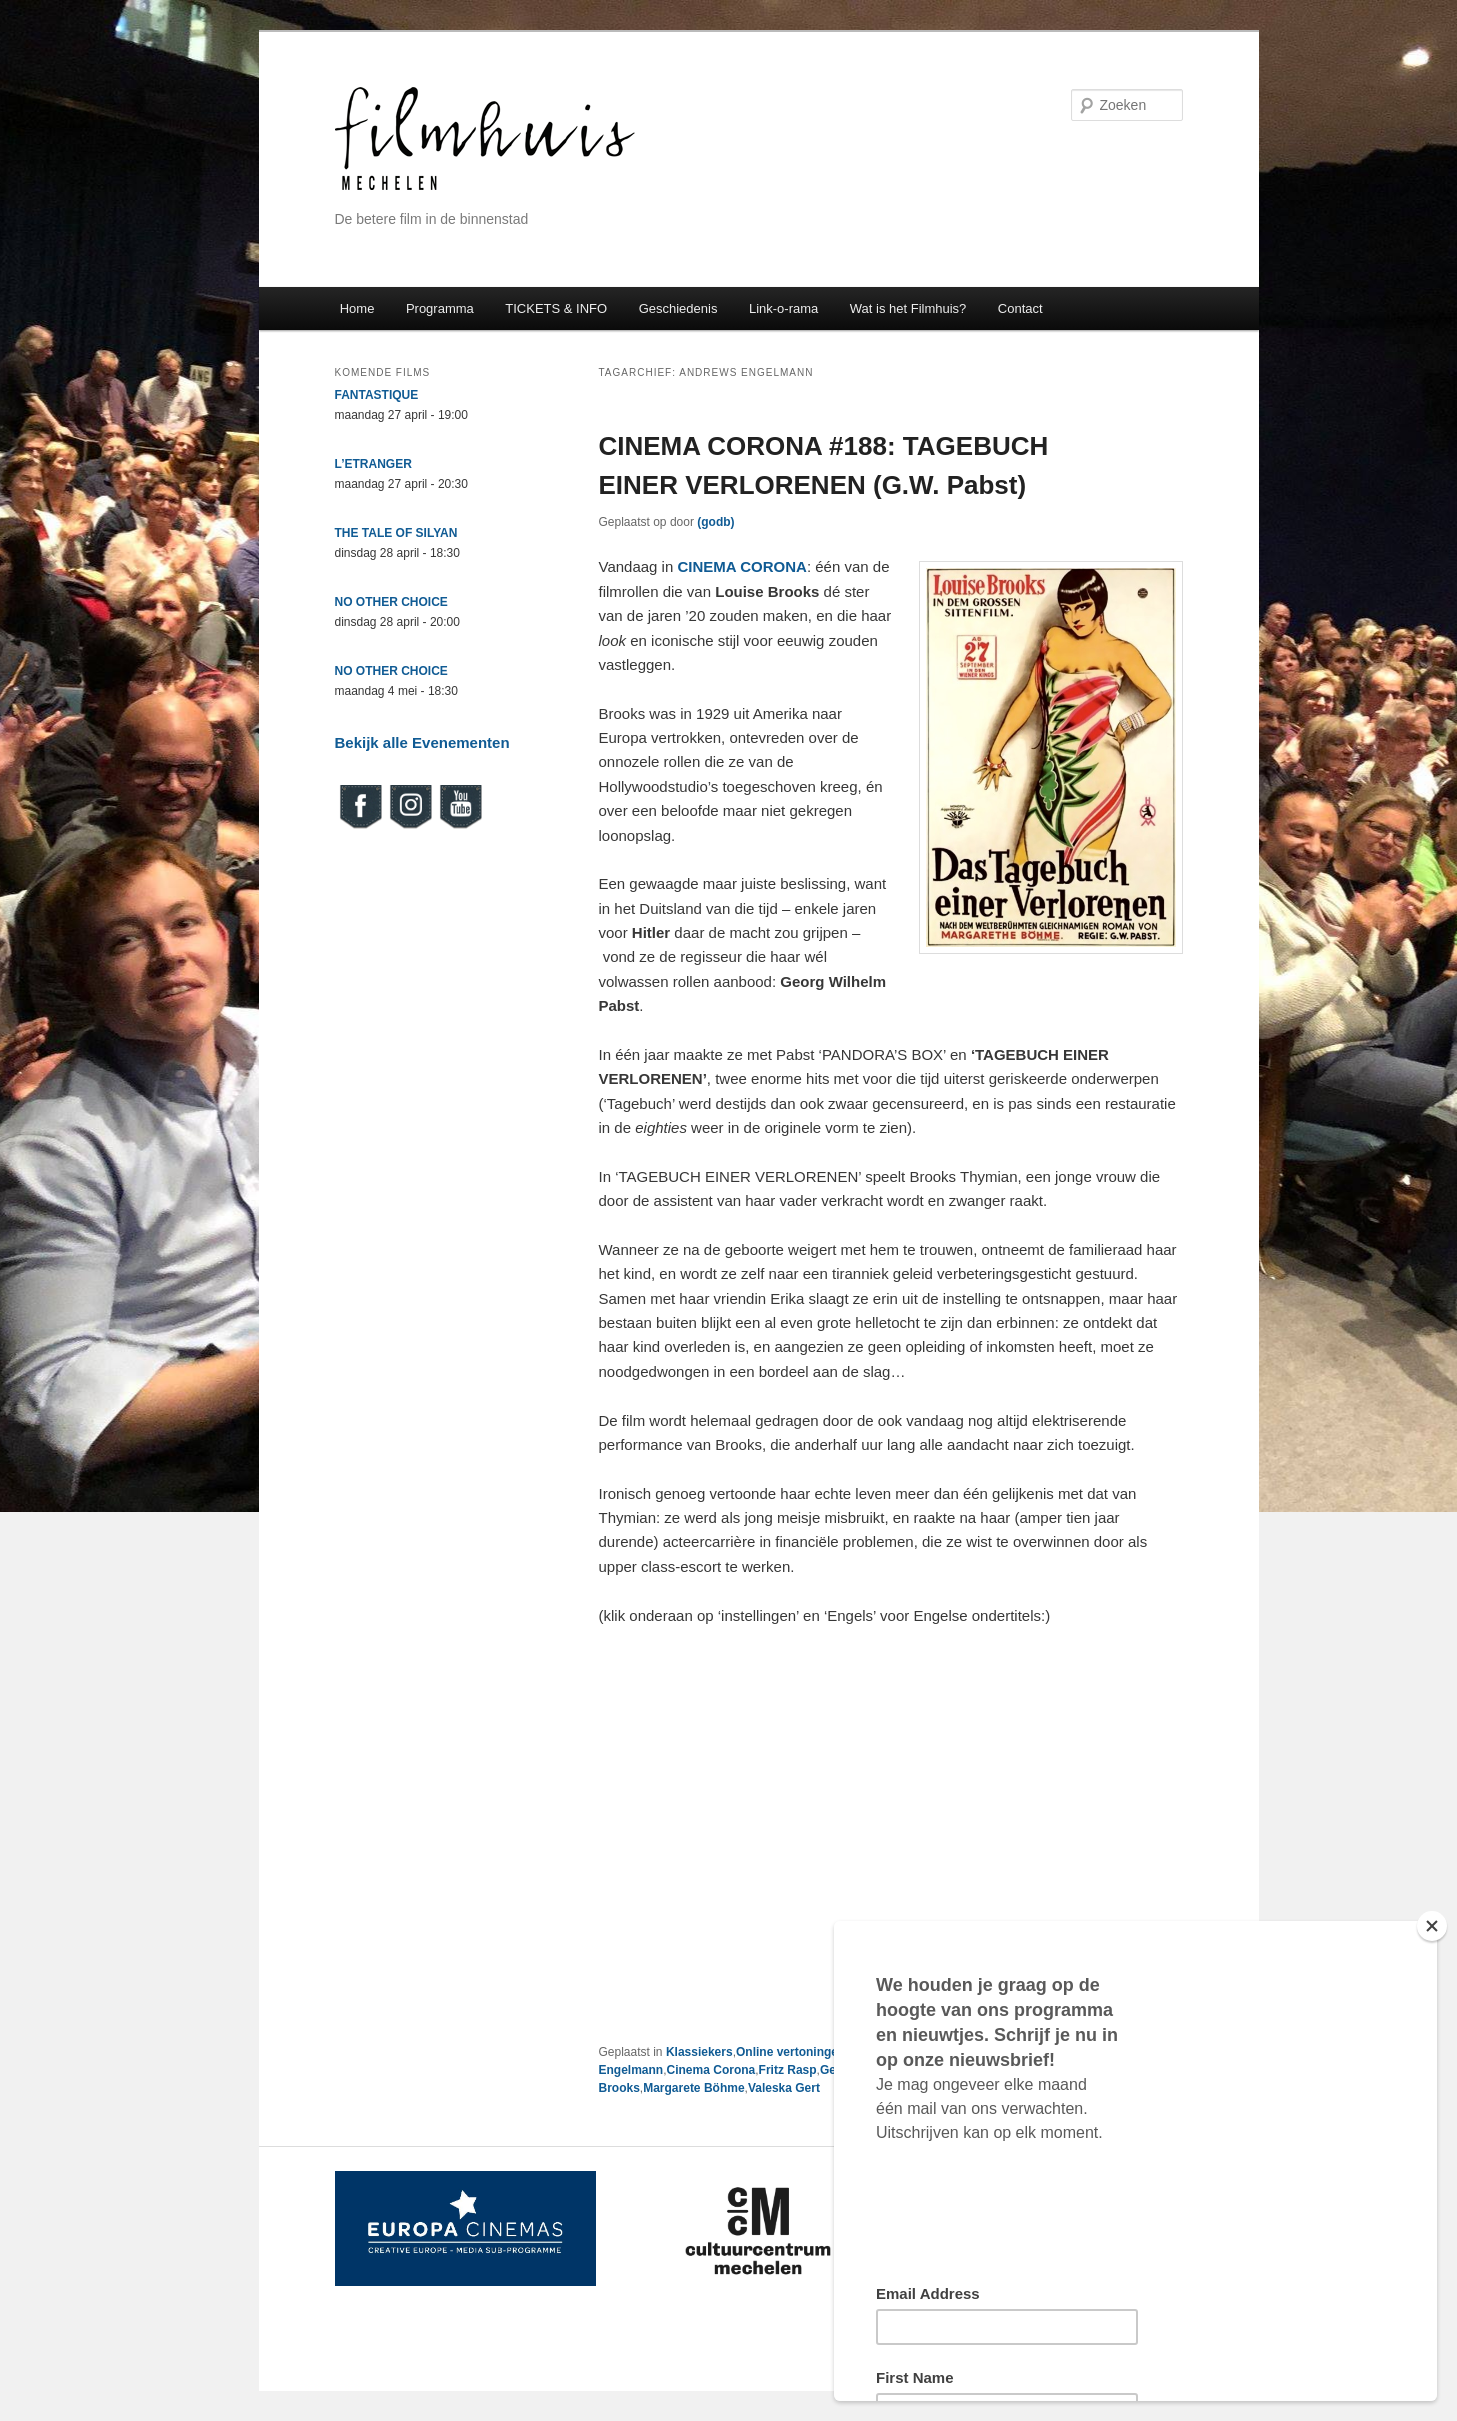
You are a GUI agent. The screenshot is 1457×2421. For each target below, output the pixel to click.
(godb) (715, 522)
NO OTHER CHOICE (391, 602)
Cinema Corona (711, 2070)
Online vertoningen (790, 2052)
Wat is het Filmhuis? (908, 308)
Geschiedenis (678, 308)
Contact (1020, 308)
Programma (440, 308)
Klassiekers (699, 2052)
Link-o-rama (783, 308)
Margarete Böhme (693, 2088)
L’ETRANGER (373, 464)
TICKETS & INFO (556, 308)
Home (357, 308)
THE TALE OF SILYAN (396, 533)
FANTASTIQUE (377, 395)
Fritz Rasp (788, 2070)
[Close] (1432, 1926)
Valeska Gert (784, 2088)
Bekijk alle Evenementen (422, 742)
